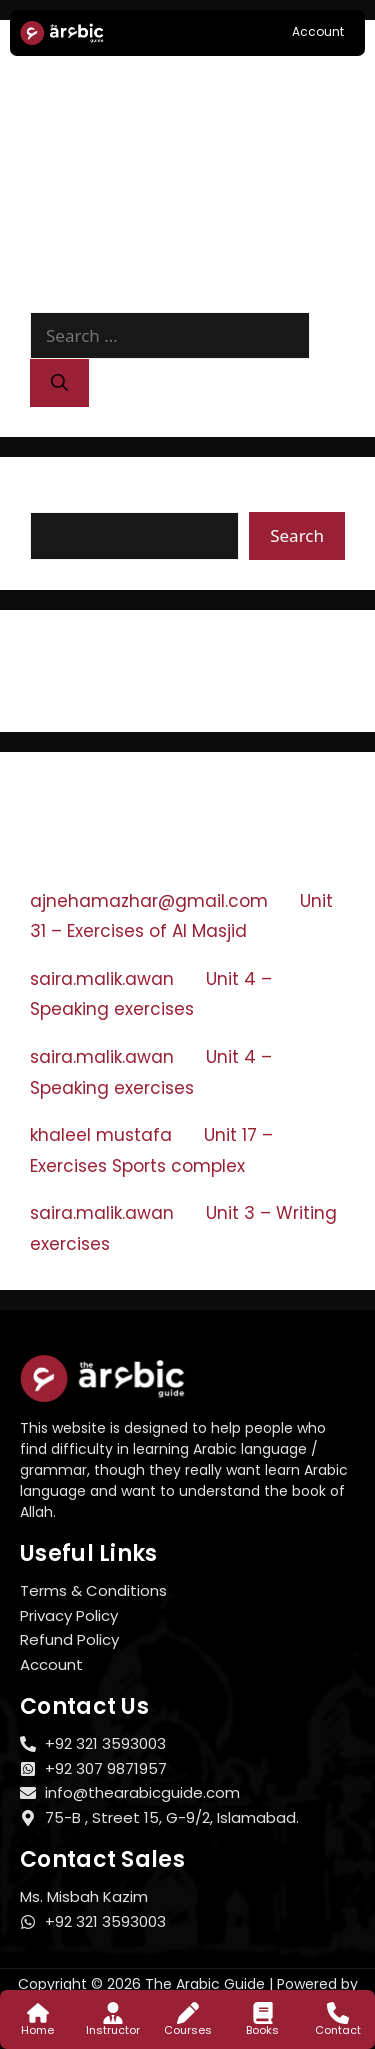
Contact (338, 2030)
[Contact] (338, 2013)
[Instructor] (113, 2013)
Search (60, 499)
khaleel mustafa (101, 1135)
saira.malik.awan (102, 979)
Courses (188, 2030)
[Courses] (188, 2013)
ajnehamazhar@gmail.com (149, 901)
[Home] (38, 2013)
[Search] (59, 383)
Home (37, 2030)
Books (262, 2030)
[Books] (263, 2013)
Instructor (113, 2030)
